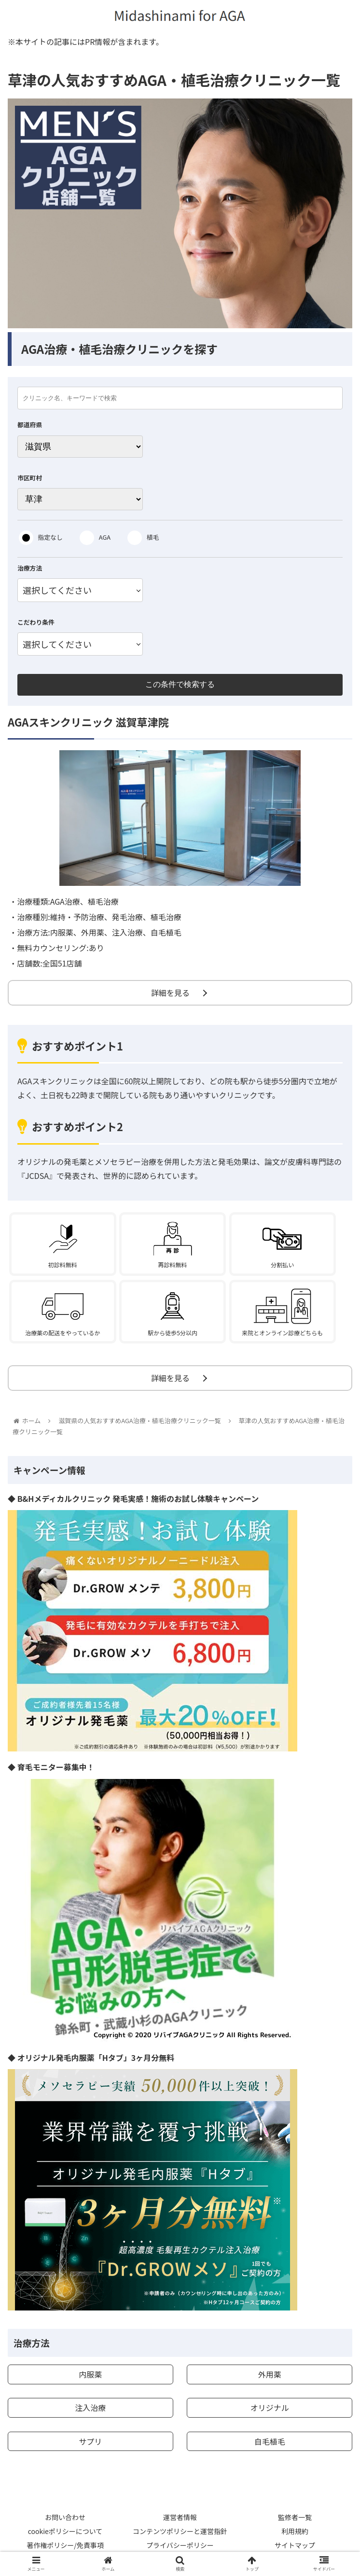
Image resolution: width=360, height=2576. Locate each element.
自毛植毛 (269, 2441)
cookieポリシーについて (65, 2531)
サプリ (90, 2441)
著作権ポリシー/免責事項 (65, 2545)
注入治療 (90, 2407)
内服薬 (90, 2374)
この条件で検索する (180, 684)
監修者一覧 (295, 2517)
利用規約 (294, 2531)
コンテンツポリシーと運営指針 (180, 2531)
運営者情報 (180, 2517)
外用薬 (269, 2374)
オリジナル (269, 2407)
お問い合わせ (65, 2517)
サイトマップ (295, 2545)
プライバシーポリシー (180, 2545)
